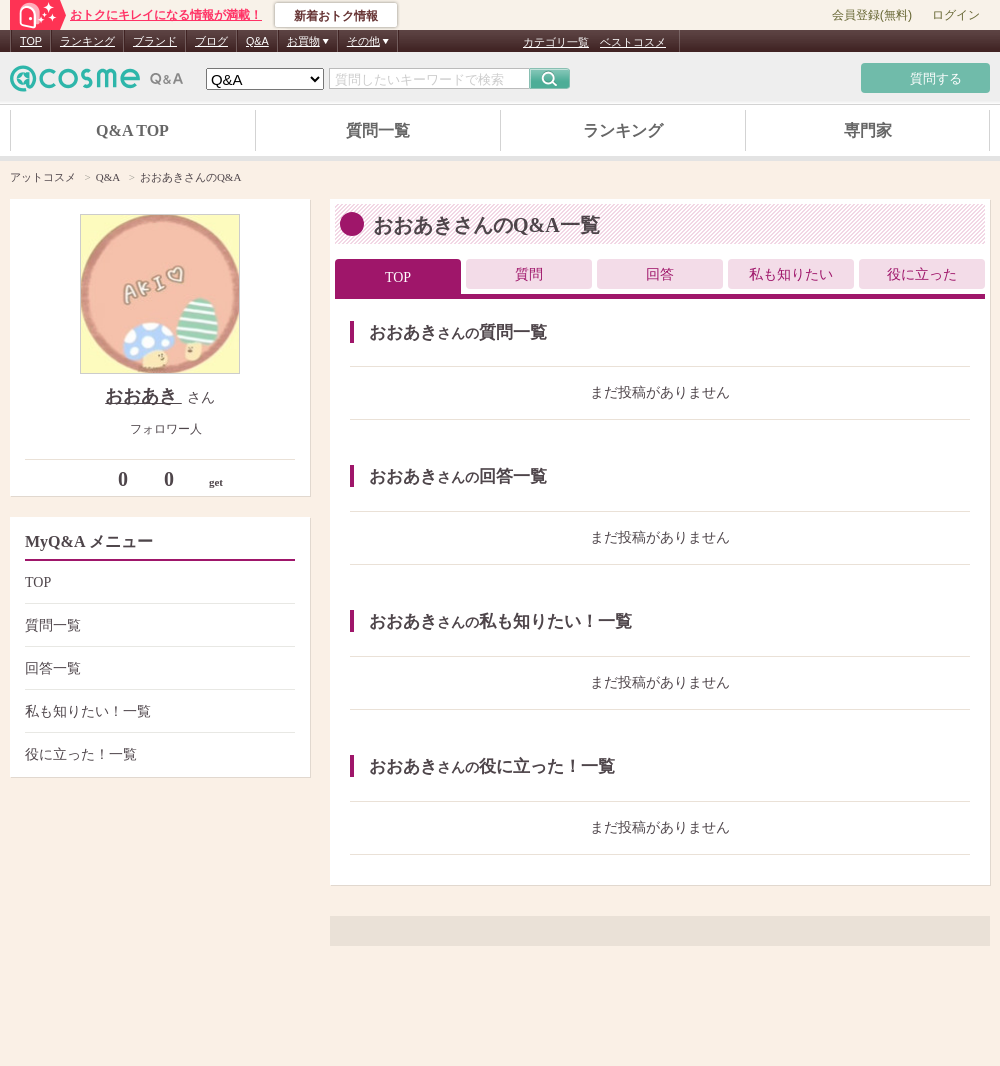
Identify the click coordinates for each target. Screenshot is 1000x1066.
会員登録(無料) (872, 15)
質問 (529, 274)
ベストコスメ (633, 42)
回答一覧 (157, 668)
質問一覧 (378, 130)
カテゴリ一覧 (556, 42)
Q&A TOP (132, 130)
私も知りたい (791, 274)
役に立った (922, 274)
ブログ (211, 41)
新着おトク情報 (336, 16)
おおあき (143, 396)
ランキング (87, 41)
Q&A (257, 41)
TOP (31, 41)
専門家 (868, 130)
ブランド (155, 41)
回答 (660, 274)
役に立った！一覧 (157, 754)
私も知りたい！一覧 (157, 711)
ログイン (956, 15)
